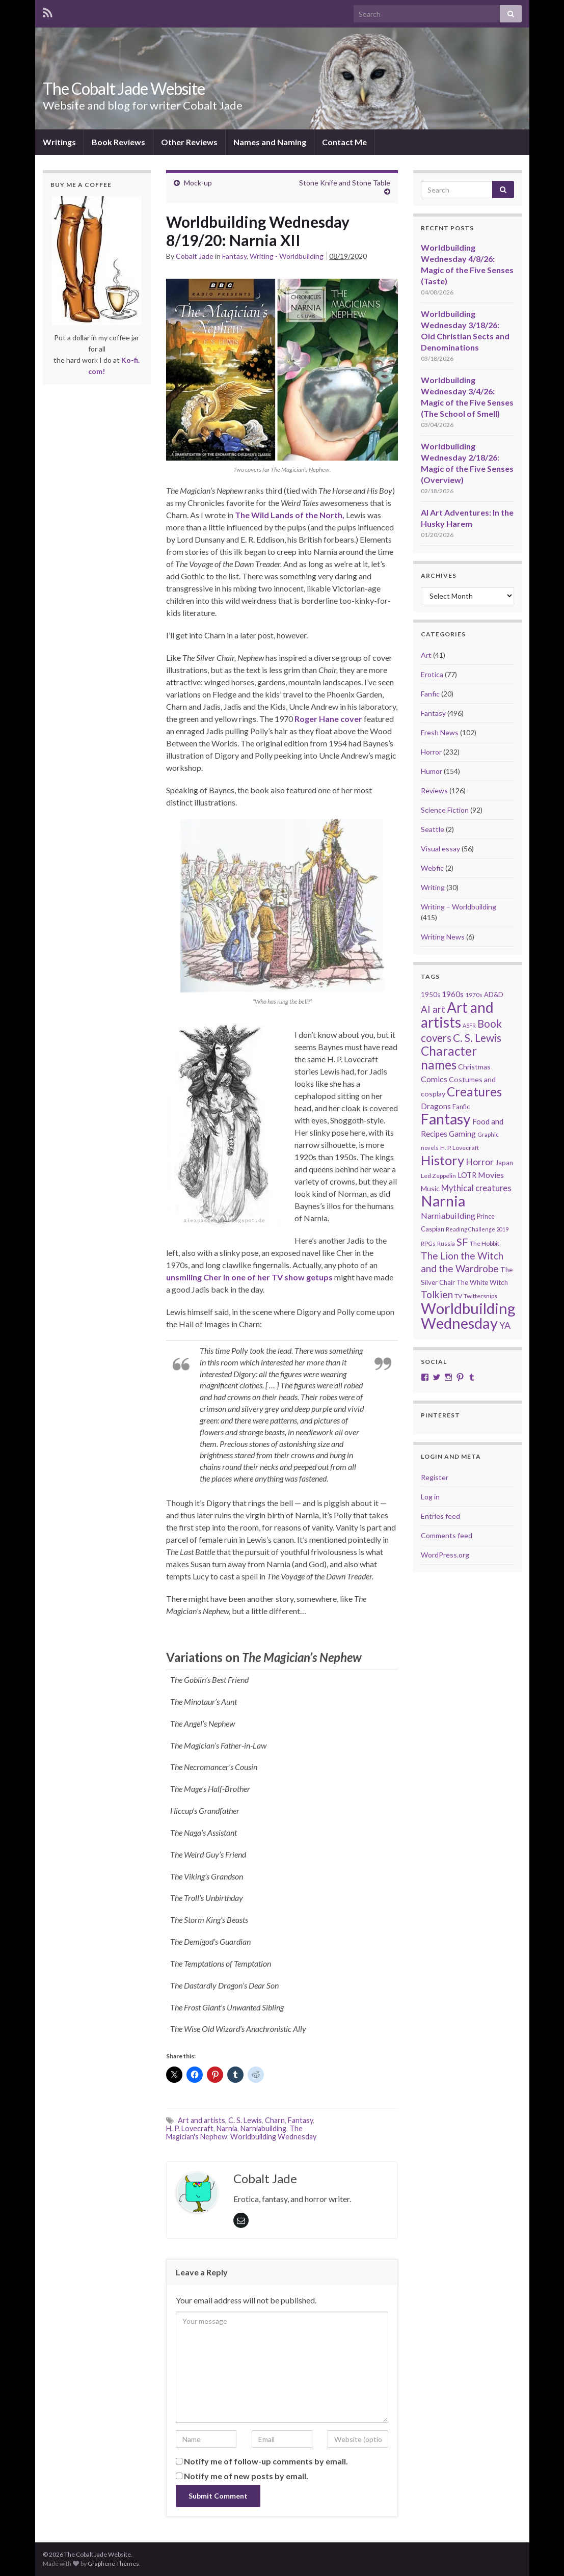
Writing (433, 887)
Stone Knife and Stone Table (344, 182)
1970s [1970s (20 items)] (473, 995)
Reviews (434, 790)
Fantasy (234, 256)
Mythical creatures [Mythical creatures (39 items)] (476, 1188)
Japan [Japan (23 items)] (504, 1163)
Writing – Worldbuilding (458, 906)
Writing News (443, 936)
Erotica (432, 674)
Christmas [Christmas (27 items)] (474, 1066)
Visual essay (440, 848)
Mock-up (198, 182)
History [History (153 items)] (442, 1160)
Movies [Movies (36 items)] (491, 1174)
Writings (59, 142)
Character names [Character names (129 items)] (449, 1057)
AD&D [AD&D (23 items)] (493, 994)
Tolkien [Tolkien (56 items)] (437, 1294)
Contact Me (344, 142)
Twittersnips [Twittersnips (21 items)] (480, 1296)
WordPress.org (445, 1554)
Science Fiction (445, 810)
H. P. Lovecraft (189, 2128)
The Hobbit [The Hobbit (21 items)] (484, 1243)
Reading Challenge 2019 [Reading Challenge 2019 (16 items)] (477, 1229)
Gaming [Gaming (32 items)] (462, 1133)
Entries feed (440, 1516)
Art (426, 655)
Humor (431, 771)
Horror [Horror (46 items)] (480, 1162)
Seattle (432, 829)
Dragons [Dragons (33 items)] (436, 1106)
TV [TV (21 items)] (458, 1296)
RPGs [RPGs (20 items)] (428, 1243)
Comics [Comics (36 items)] (434, 1079)
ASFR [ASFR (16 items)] (469, 1025)
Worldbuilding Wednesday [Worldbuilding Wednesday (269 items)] (468, 1315)
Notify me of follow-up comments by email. (266, 2461)
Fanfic (430, 693)
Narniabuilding (263, 2128)
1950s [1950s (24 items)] (430, 994)
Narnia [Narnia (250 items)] (443, 1201)
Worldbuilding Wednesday (273, 2136)
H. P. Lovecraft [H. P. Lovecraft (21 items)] (459, 1147)
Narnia (227, 2128)
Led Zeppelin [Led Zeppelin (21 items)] (438, 1175)
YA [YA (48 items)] (505, 1325)
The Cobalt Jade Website (124, 88)
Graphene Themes (113, 2563)
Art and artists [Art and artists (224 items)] (457, 1015)
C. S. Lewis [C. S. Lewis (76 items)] (477, 1037)
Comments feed (446, 1535)
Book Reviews (118, 142)
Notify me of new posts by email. (246, 2476)
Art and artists (201, 2120)
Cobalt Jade (194, 256)
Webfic (432, 868)
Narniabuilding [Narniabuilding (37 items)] (448, 1215)
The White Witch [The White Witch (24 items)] (482, 1282)
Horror (431, 751)
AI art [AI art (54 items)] (433, 1009)
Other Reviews (189, 142)
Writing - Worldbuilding (287, 256)
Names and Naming (269, 142)
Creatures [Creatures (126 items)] (474, 1091)
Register (434, 1477)
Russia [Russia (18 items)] (446, 1243)
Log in (430, 1496)
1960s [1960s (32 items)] (453, 994)
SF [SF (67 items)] (462, 1242)
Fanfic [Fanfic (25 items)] (461, 1107)
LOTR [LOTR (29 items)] (467, 1175)
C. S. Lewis (245, 2120)
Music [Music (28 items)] (430, 1188)
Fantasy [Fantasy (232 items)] (446, 1119)
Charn (275, 2120)
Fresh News (440, 732)
